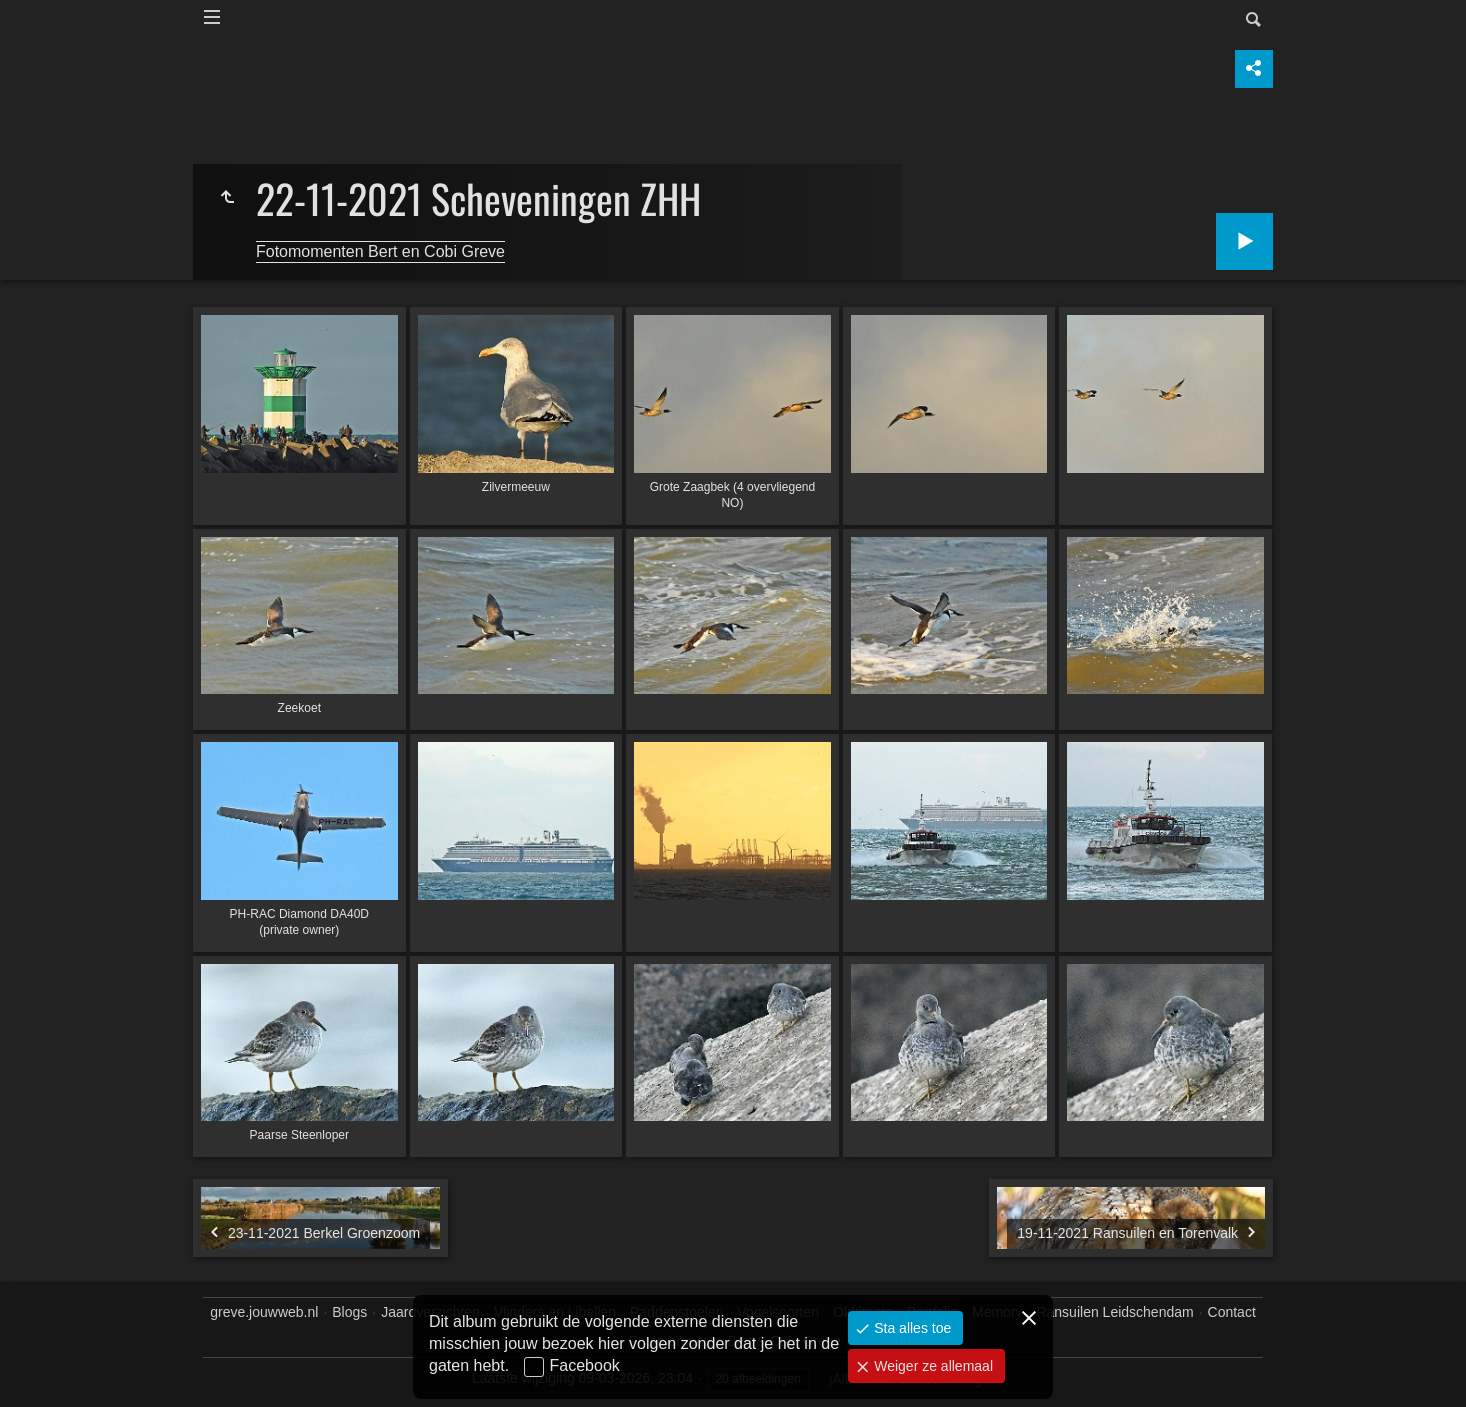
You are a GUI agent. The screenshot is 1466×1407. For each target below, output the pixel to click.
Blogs (349, 1312)
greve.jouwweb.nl (264, 1312)
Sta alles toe (910, 1328)
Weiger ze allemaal (931, 1366)
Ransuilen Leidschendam (1114, 1312)
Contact (1232, 1312)
